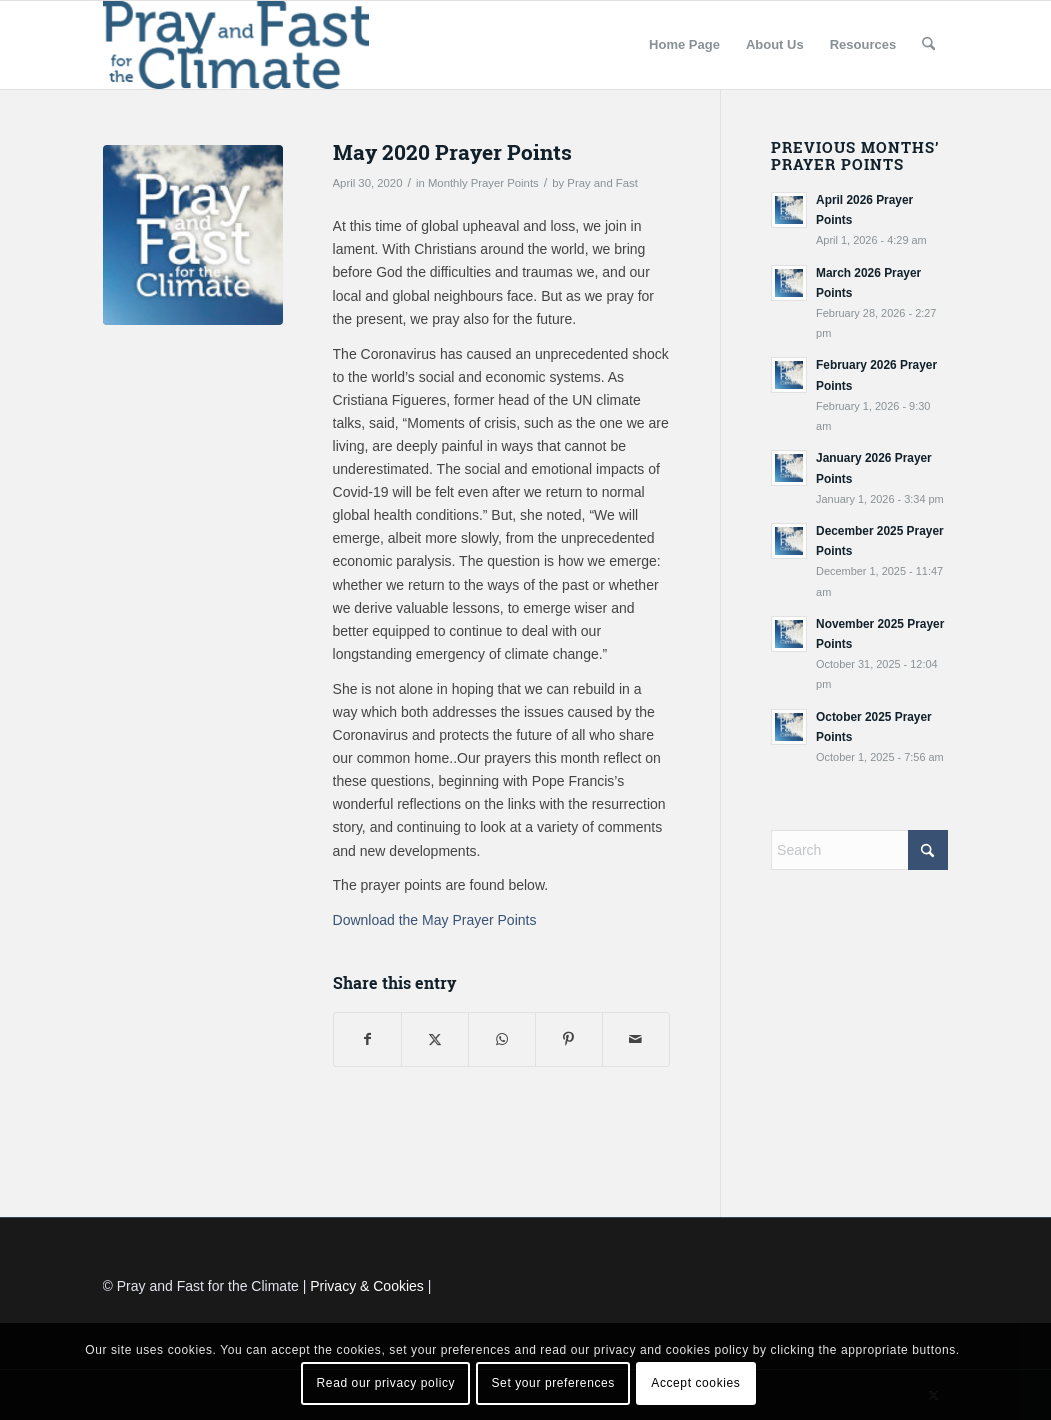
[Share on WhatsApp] (502, 1039)
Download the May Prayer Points (435, 920)
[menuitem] (684, 45)
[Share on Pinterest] (569, 1039)
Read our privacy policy (386, 1383)
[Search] (928, 45)
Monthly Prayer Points (483, 183)
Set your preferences (553, 1383)
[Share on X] (435, 1039)
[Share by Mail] (636, 1039)
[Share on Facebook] (367, 1039)
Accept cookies (695, 1383)
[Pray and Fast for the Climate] (236, 45)
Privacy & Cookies (367, 1286)
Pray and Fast (602, 183)
